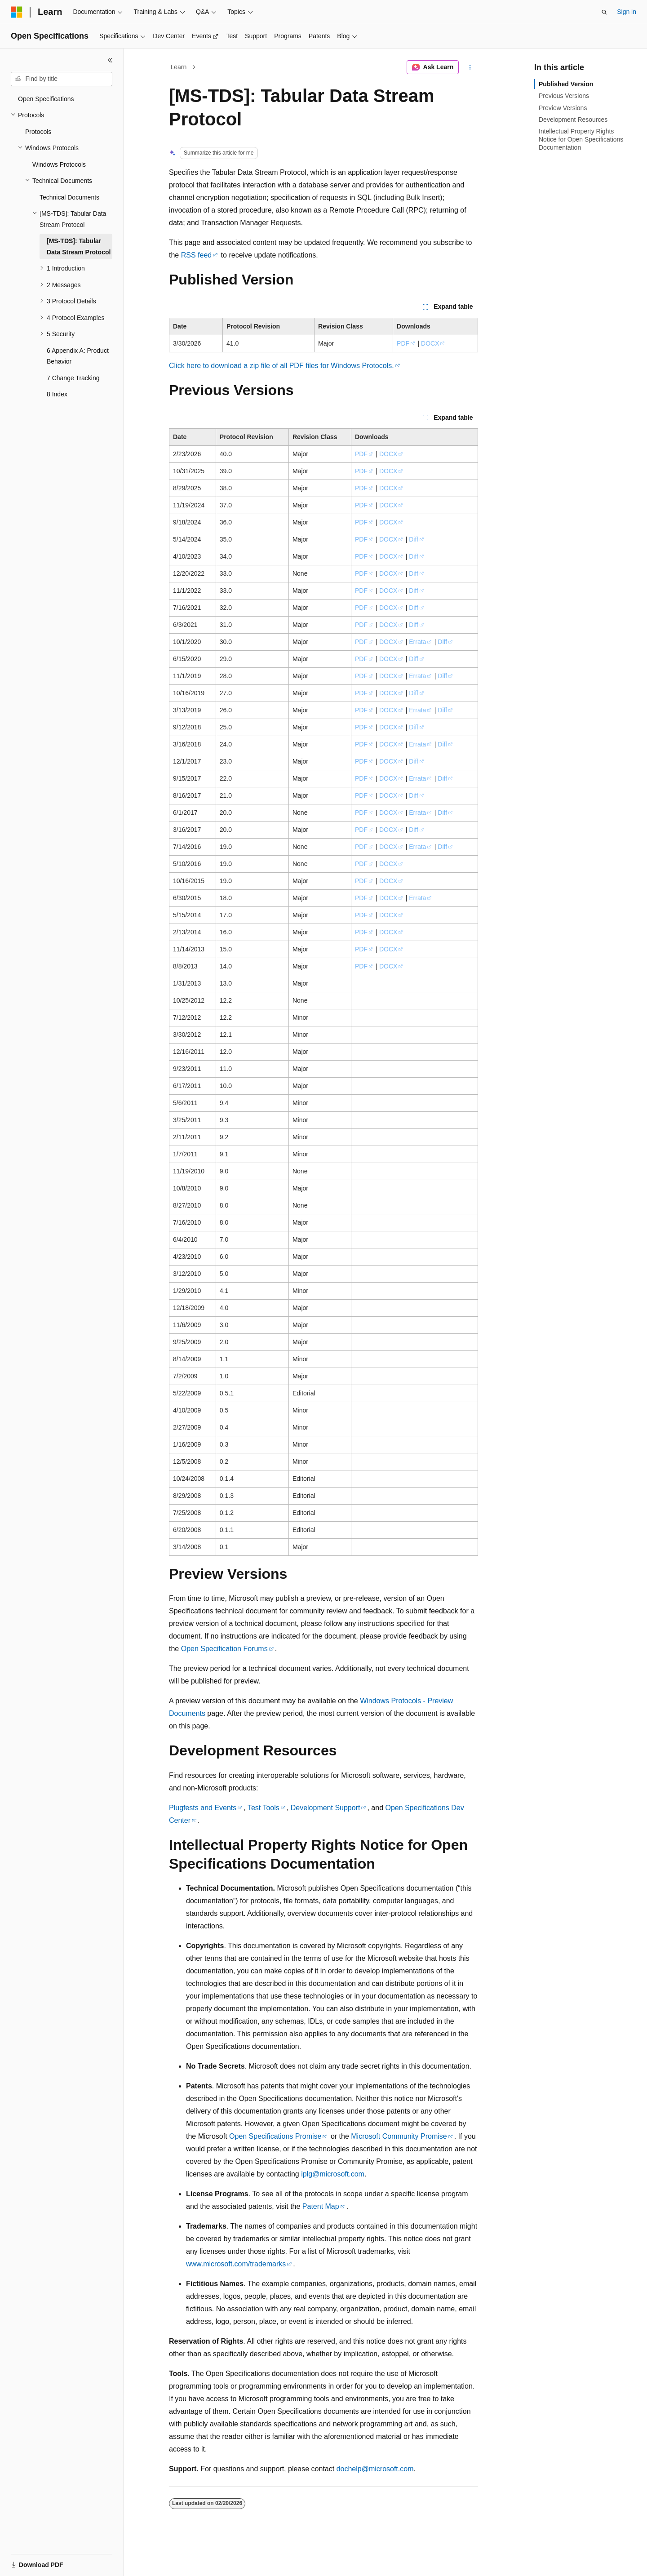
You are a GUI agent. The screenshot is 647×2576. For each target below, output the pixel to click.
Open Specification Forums (224, 1648)
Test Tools (263, 1808)
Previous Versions (564, 95)
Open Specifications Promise (275, 2136)
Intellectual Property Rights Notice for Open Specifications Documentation (581, 139)
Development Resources (573, 119)
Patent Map (320, 2206)
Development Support (325, 1808)
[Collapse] (110, 60)
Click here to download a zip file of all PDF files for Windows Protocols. (281, 365)
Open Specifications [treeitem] (46, 98)
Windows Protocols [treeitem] (59, 164)
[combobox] (61, 79)
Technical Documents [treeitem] (69, 197)
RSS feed (196, 255)
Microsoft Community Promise (399, 2136)
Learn (179, 67)
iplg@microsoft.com (332, 2174)
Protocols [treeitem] (38, 131)
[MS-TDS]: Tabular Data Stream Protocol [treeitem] (79, 246)
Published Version (566, 84)
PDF (403, 343)
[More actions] (470, 67)
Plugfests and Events (202, 1808)
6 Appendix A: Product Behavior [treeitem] (78, 356)
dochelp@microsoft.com (375, 2469)
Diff (413, 539)
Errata (417, 641)
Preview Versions (563, 107)
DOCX (430, 343)
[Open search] (604, 12)
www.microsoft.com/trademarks (236, 2264)
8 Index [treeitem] (57, 394)
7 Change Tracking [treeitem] (73, 378)
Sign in (626, 11)
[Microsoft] (16, 12)
